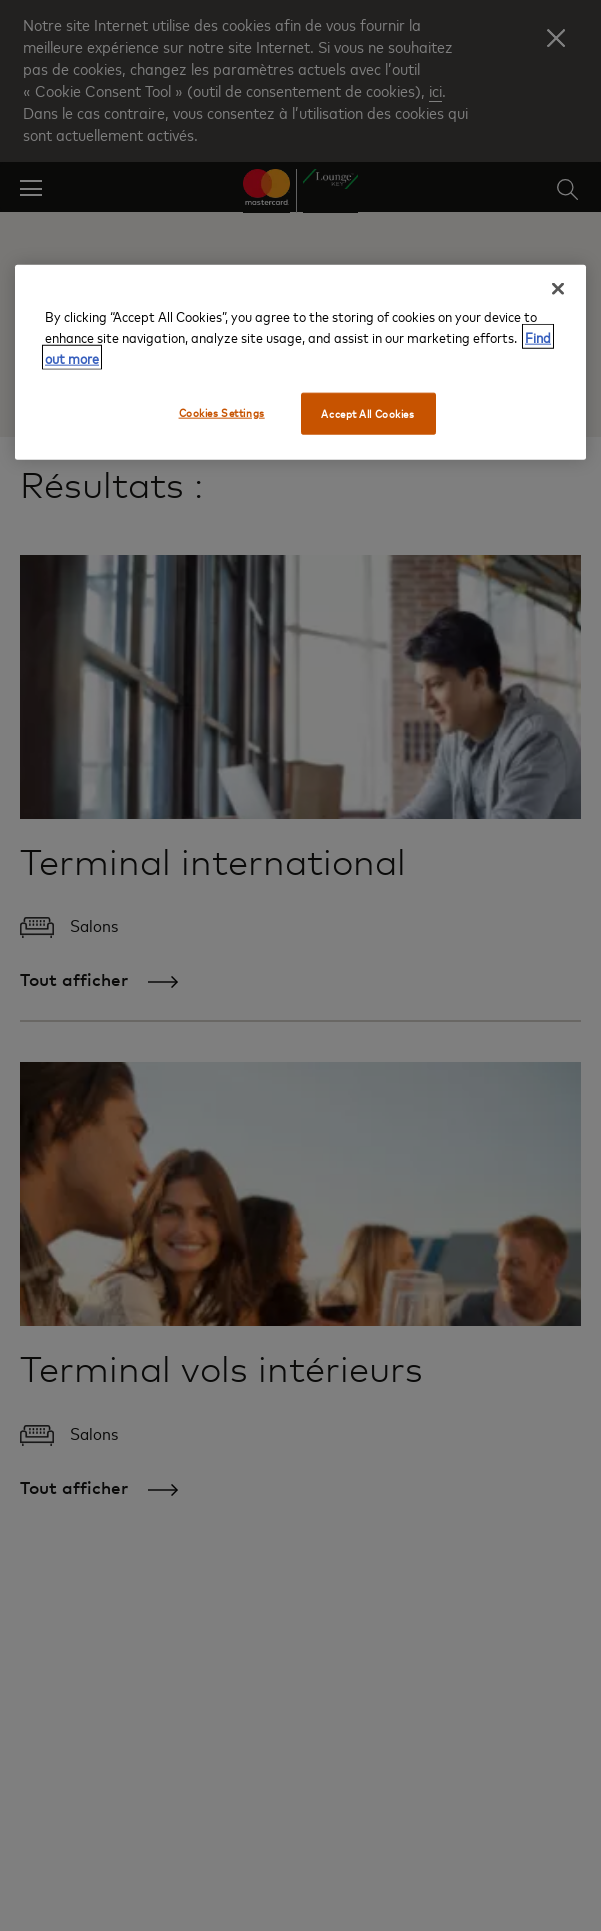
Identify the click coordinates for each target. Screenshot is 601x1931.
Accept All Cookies (367, 412)
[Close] (558, 288)
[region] (300, 361)
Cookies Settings (222, 411)
